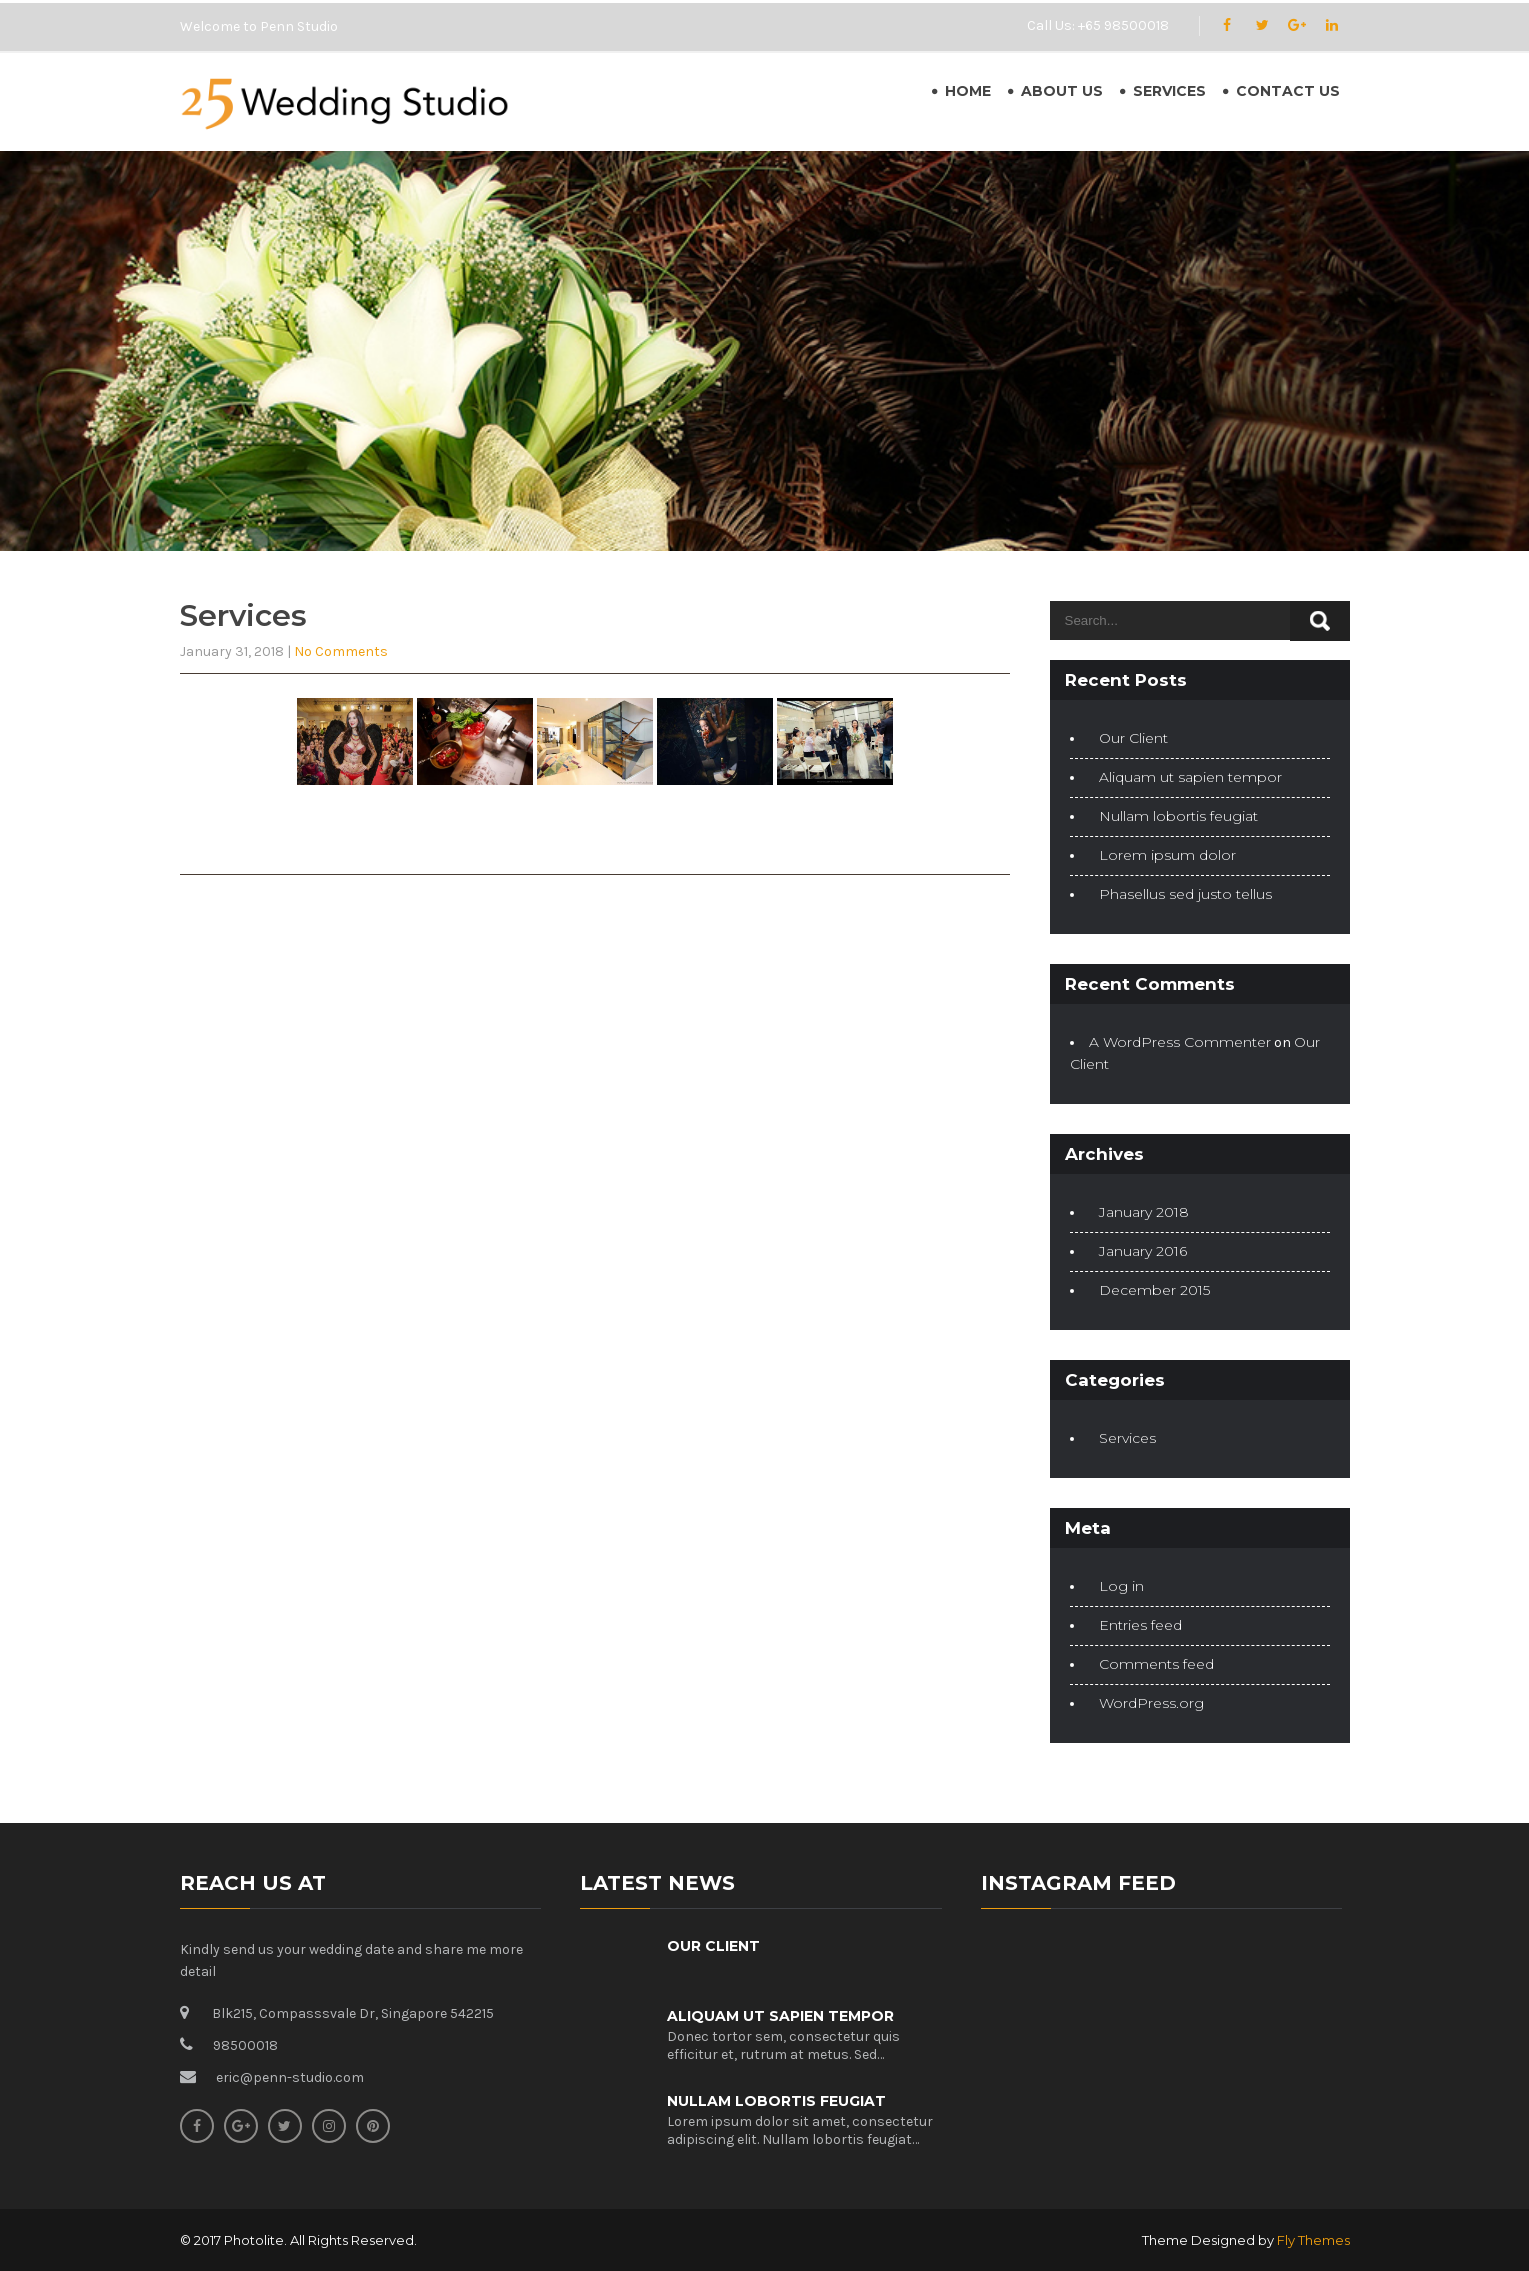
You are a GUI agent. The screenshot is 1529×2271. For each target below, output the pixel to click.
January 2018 (1144, 1212)
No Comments (341, 651)
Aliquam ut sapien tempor (1190, 777)
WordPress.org (1151, 1703)
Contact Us (1288, 91)
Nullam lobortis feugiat (1178, 816)
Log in (1121, 1586)
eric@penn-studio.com (290, 2077)
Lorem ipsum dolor (1167, 855)
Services (1169, 91)
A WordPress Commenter (1180, 1042)
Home (968, 91)
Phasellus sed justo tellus (1185, 894)
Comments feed (1156, 1664)
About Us (1062, 91)
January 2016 (1143, 1251)
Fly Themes (1313, 2240)
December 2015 (1154, 1290)
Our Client (1133, 738)
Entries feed (1140, 1625)
